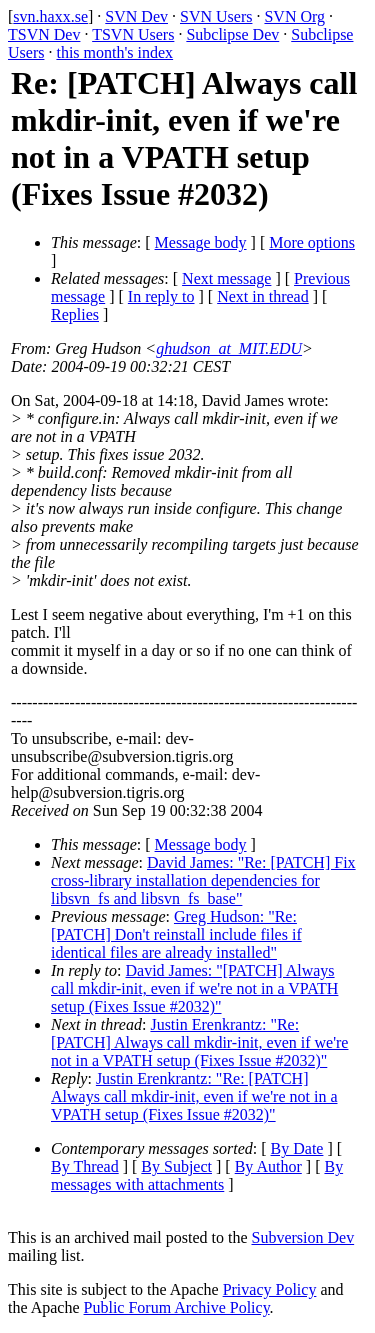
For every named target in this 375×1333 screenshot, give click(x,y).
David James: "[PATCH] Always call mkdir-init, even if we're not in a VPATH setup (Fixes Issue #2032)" (194, 988)
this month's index (114, 52)
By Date (297, 1148)
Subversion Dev (303, 1237)
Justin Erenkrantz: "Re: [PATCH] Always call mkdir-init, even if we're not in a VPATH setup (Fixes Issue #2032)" (199, 1042)
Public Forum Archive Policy (177, 1307)
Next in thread (263, 296)
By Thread (85, 1166)
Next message (226, 278)
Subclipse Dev (232, 34)
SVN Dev (136, 16)
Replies (75, 314)
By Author (268, 1166)
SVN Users (216, 16)
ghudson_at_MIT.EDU (229, 348)
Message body (201, 242)
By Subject (176, 1166)
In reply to (161, 296)
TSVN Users (133, 34)
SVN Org (294, 16)
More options (312, 242)
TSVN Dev (44, 34)
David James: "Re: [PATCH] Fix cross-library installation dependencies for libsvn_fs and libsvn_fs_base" (203, 880)
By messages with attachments (197, 1175)
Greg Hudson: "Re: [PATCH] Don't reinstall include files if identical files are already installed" (176, 934)
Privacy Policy (270, 1289)
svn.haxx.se (50, 16)
